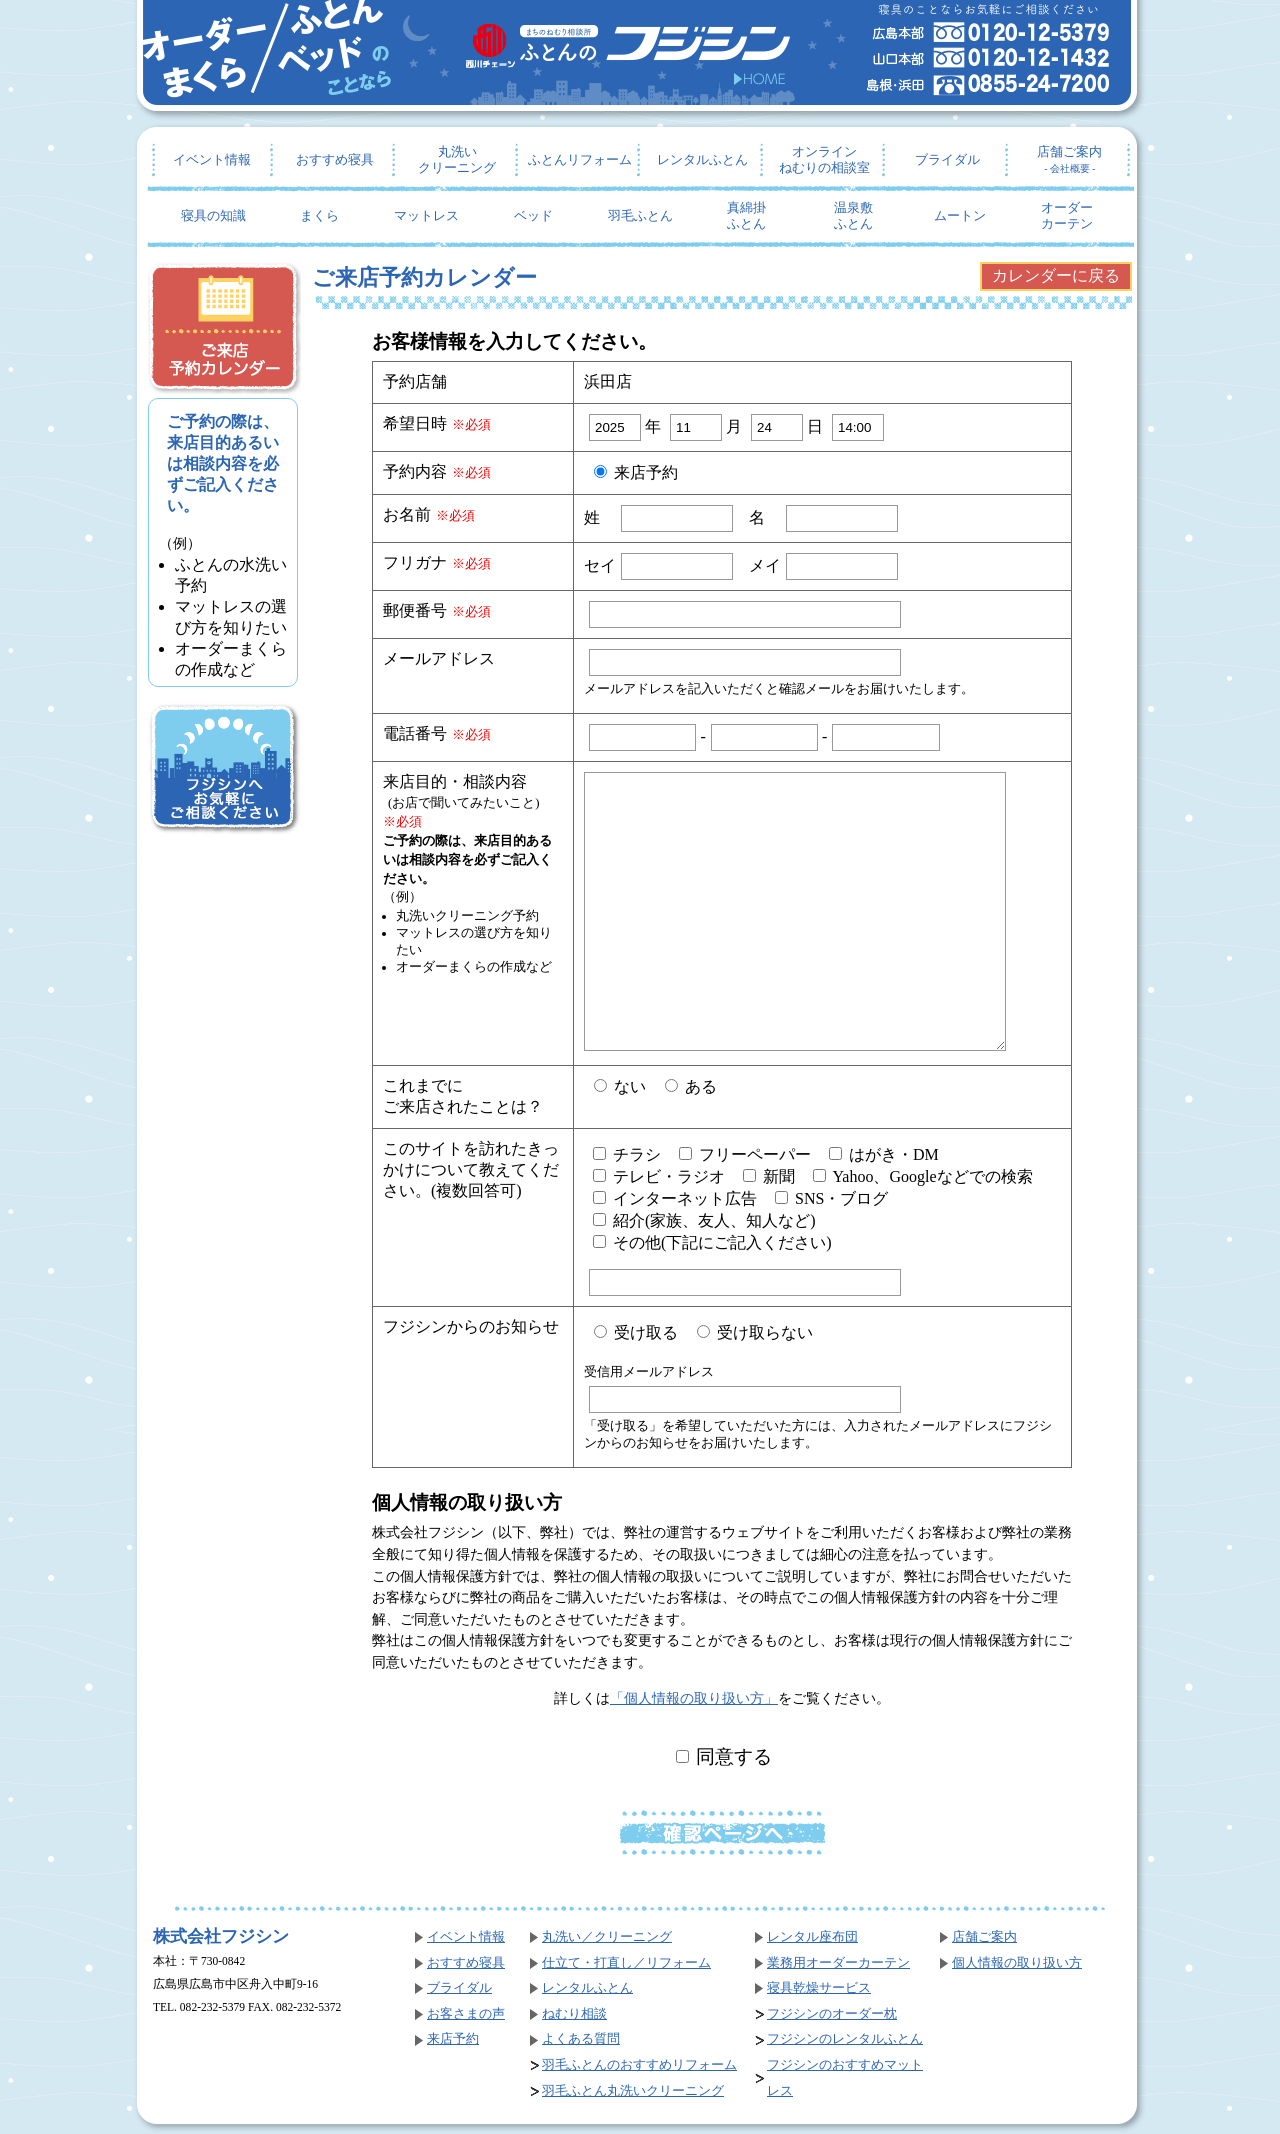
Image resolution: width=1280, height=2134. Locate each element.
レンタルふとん (702, 160)
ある (691, 1086)
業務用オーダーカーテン (838, 1963)
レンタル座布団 (812, 1937)
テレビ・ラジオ (659, 1176)
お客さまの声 (466, 2014)
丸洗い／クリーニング (607, 1937)
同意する (724, 1756)
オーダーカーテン (1067, 216)
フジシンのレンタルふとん (845, 2039)
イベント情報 (212, 160)
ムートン (960, 216)
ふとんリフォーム (580, 160)
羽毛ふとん (640, 216)
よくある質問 (581, 2039)
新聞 (769, 1176)
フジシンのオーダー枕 (832, 2014)
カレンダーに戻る (1056, 275)
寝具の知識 (213, 216)
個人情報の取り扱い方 (1017, 1963)
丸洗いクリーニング (457, 160)
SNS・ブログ (831, 1198)
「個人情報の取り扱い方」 (694, 1698)
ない (620, 1086)
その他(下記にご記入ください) (712, 1242)
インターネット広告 (675, 1198)
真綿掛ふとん (746, 216)
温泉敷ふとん (853, 216)
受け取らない (755, 1332)
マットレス (426, 216)
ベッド (533, 216)
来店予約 (636, 472)
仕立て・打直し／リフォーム (626, 1963)
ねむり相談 (574, 2014)
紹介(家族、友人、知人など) (704, 1220)
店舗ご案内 (1069, 159)
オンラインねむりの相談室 (824, 160)
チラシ (627, 1154)
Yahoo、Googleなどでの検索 (923, 1176)
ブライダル (947, 160)
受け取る (636, 1332)
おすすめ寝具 (335, 160)
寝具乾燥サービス (819, 1988)
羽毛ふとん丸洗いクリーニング (633, 2091)
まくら (319, 216)
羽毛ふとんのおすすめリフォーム (639, 2065)
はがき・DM (884, 1154)
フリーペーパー (745, 1154)
